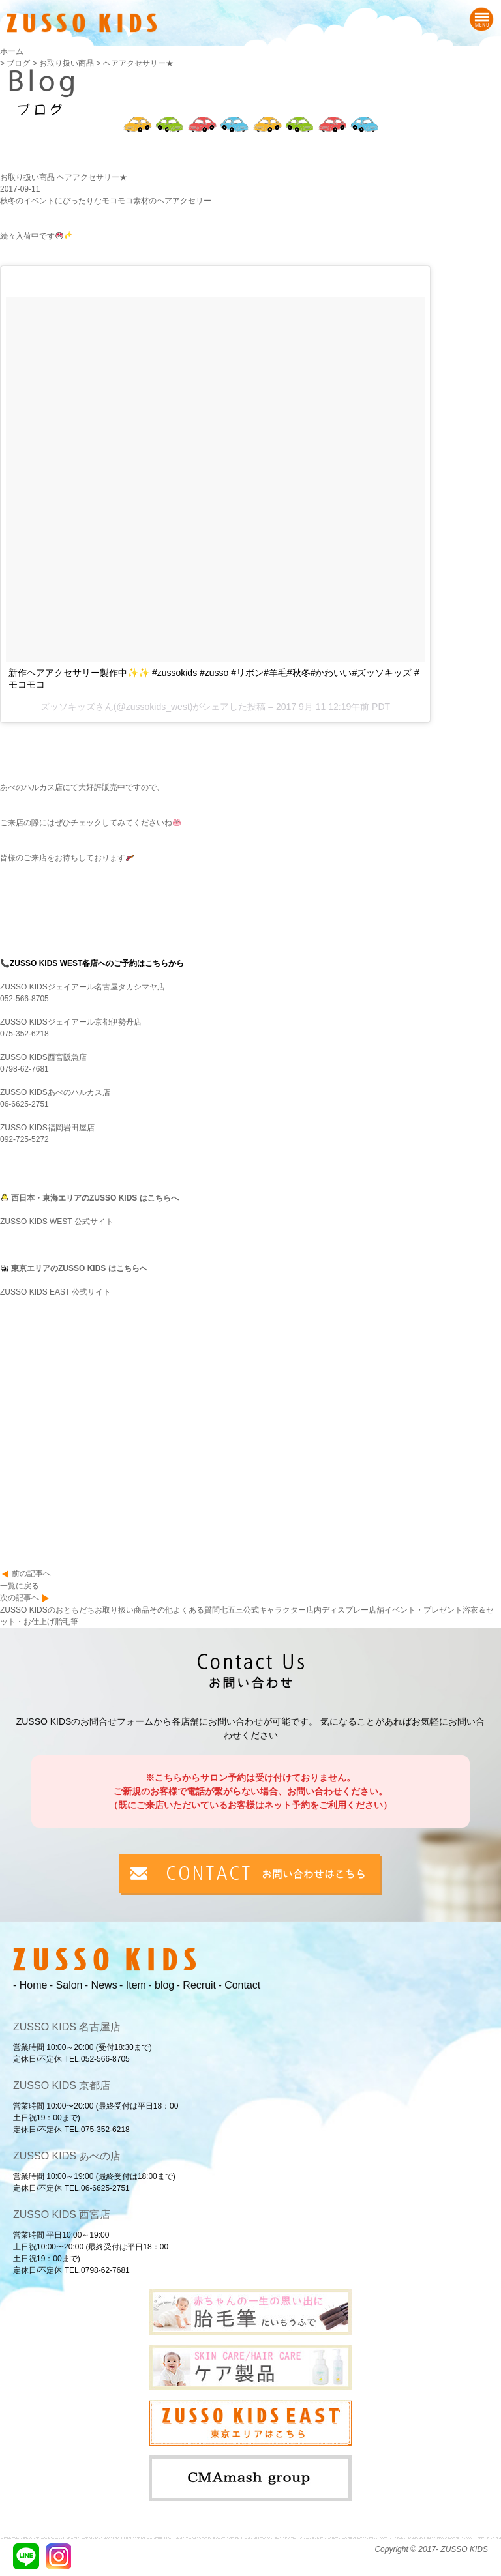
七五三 (231, 1610)
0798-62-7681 (24, 1069)
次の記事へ (19, 1597)
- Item (132, 1985)
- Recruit (196, 1985)
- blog (161, 1985)
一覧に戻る (19, 1585)
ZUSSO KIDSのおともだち (47, 1610)
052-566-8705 (24, 998)
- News (101, 1985)
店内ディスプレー (337, 1610)
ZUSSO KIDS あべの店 (67, 2155)
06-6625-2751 (24, 1104)
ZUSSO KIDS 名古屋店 (67, 2026)
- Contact (239, 1985)
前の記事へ (31, 1573)
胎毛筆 (66, 1621)
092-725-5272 (24, 1139)
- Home (30, 1985)
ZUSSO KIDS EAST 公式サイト (55, 1291)
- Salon (66, 1985)
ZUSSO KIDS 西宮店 (61, 2214)
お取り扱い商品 (122, 1610)
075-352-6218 (24, 1033)
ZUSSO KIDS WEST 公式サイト (57, 1221)
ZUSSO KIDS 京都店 (61, 2085)
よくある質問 (196, 1610)
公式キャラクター (274, 1610)
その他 (161, 1610)
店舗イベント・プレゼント (416, 1610)
